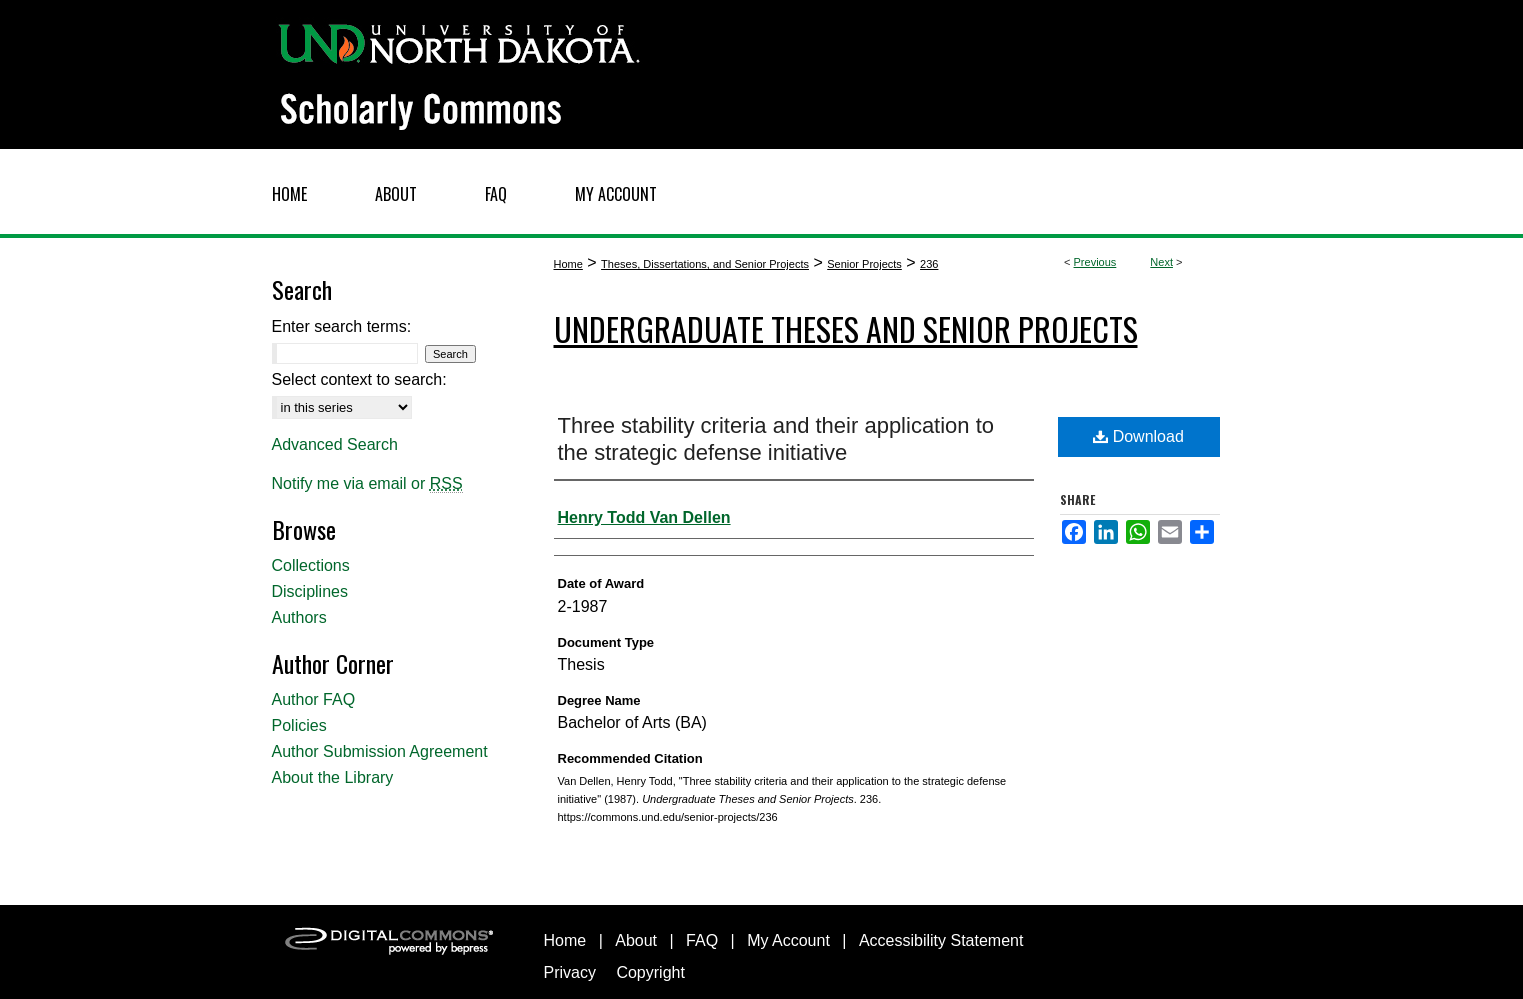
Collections (311, 565)
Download (1138, 436)
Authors (299, 617)
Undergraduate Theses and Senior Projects (846, 328)
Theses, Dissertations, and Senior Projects (705, 264)
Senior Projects (864, 264)
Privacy (570, 972)
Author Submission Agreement (380, 751)
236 (929, 264)
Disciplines (310, 591)
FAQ (702, 940)
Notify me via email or (367, 484)
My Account (788, 940)
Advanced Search (335, 444)
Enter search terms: (342, 326)
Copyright (650, 972)
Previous (1095, 262)
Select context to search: (359, 379)
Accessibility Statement (941, 940)
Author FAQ (314, 699)
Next (1161, 262)
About (636, 940)
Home (568, 264)
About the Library (333, 777)
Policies (299, 725)
